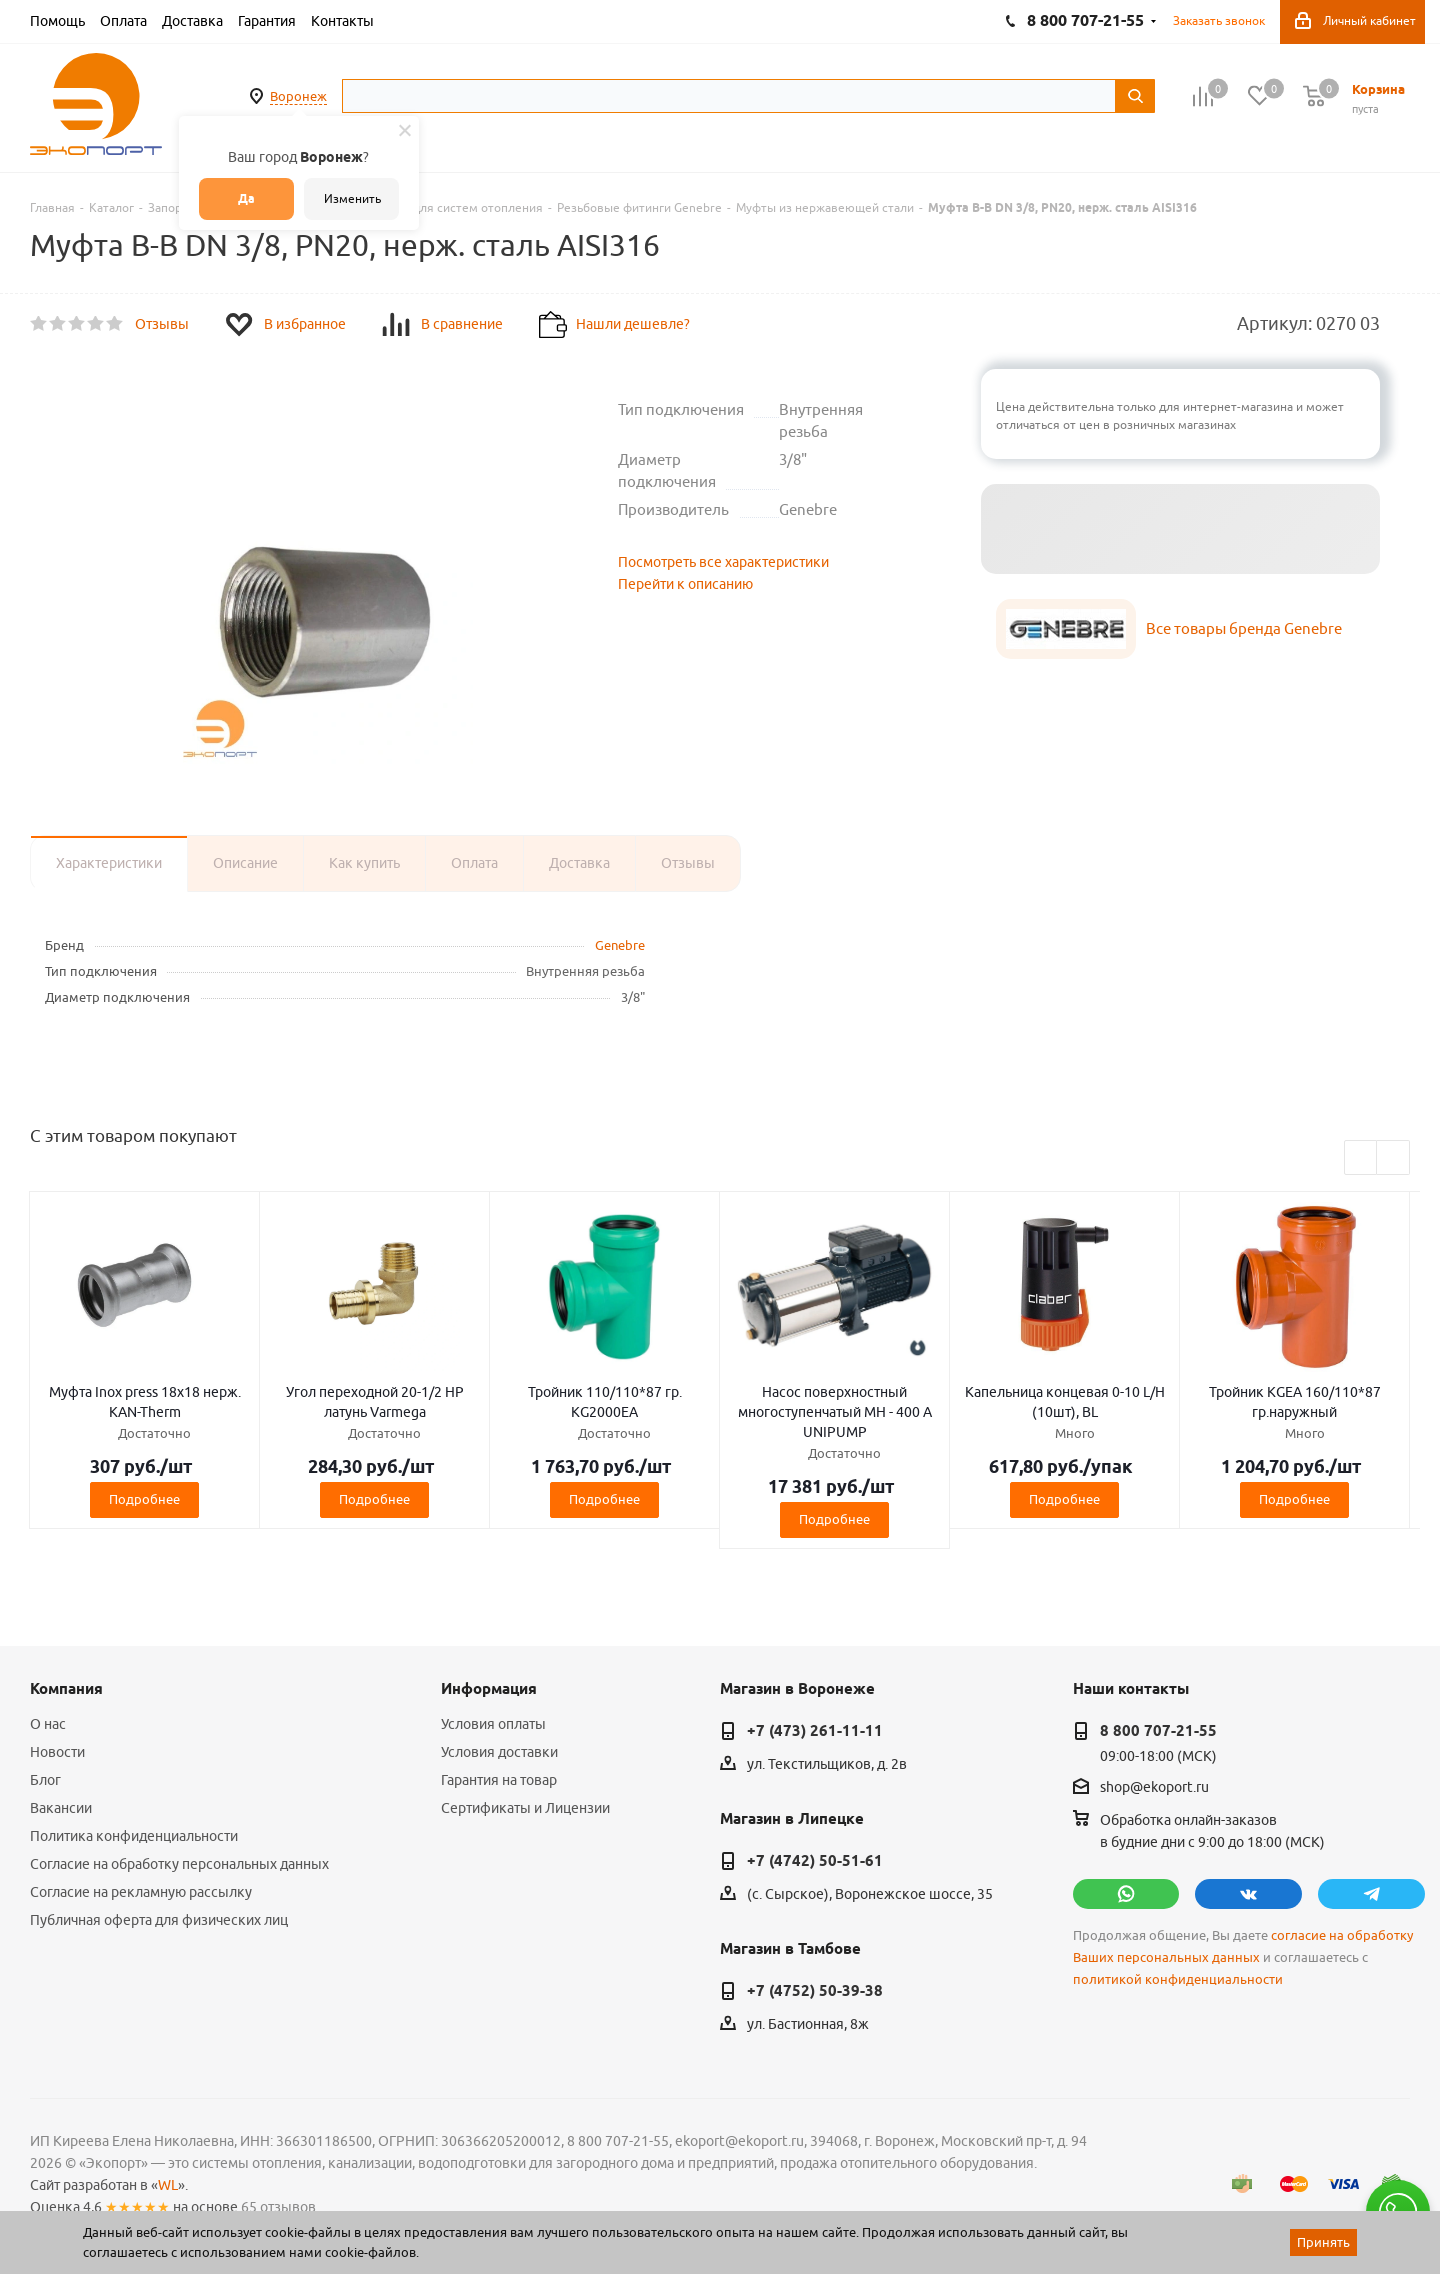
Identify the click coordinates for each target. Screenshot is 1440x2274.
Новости (57, 1752)
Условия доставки (499, 1752)
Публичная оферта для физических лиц (159, 1920)
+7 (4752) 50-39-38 (815, 1991)
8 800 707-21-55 (1158, 1731)
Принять (1323, 2242)
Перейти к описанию (685, 584)
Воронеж (298, 96)
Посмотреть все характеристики (723, 562)
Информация (489, 1689)
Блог (45, 1780)
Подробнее (144, 1499)
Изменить (352, 198)
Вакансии (61, 1808)
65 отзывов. (280, 2207)
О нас (48, 1724)
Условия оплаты (493, 1724)
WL (168, 2185)
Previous (1361, 1158)
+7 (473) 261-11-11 (815, 1731)
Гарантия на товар (499, 1780)
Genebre (620, 945)
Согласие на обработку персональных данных (179, 1864)
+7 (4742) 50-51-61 (815, 1861)
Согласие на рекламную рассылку (141, 1892)
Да (246, 198)
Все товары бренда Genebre (1244, 628)
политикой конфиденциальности (1178, 1979)
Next (1393, 1158)
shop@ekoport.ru (1154, 1788)
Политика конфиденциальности (134, 1836)
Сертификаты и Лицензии (525, 1808)
